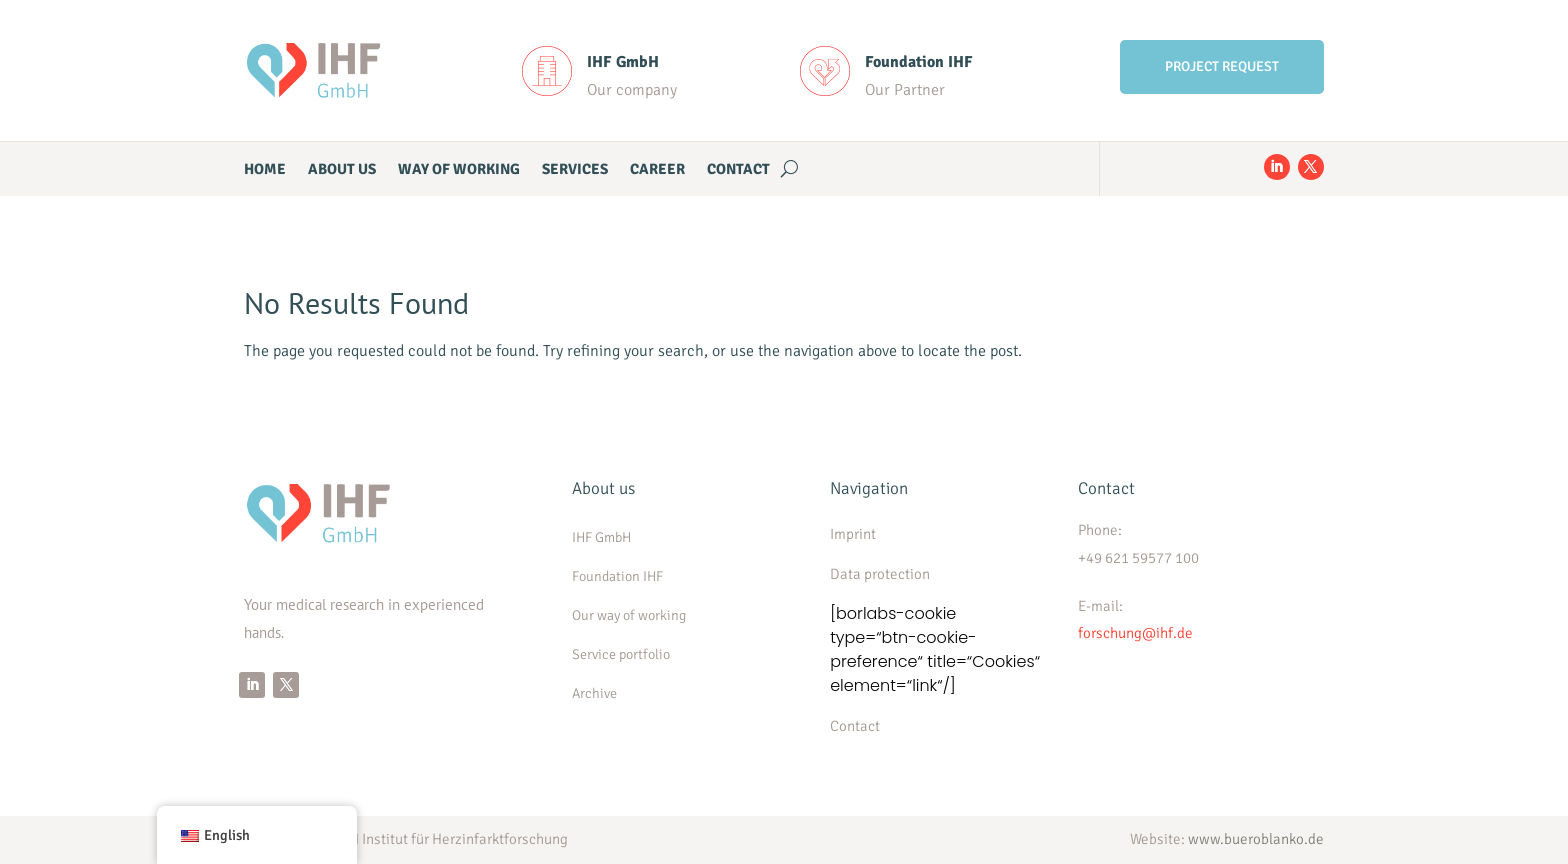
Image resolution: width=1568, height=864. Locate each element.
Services (575, 170)
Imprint (853, 534)
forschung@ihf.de (1135, 633)
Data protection (880, 574)
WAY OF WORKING (459, 170)
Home (265, 170)
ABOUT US (342, 170)
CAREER (657, 170)
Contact (738, 170)
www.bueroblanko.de (1256, 839)
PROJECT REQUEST (1222, 66)
